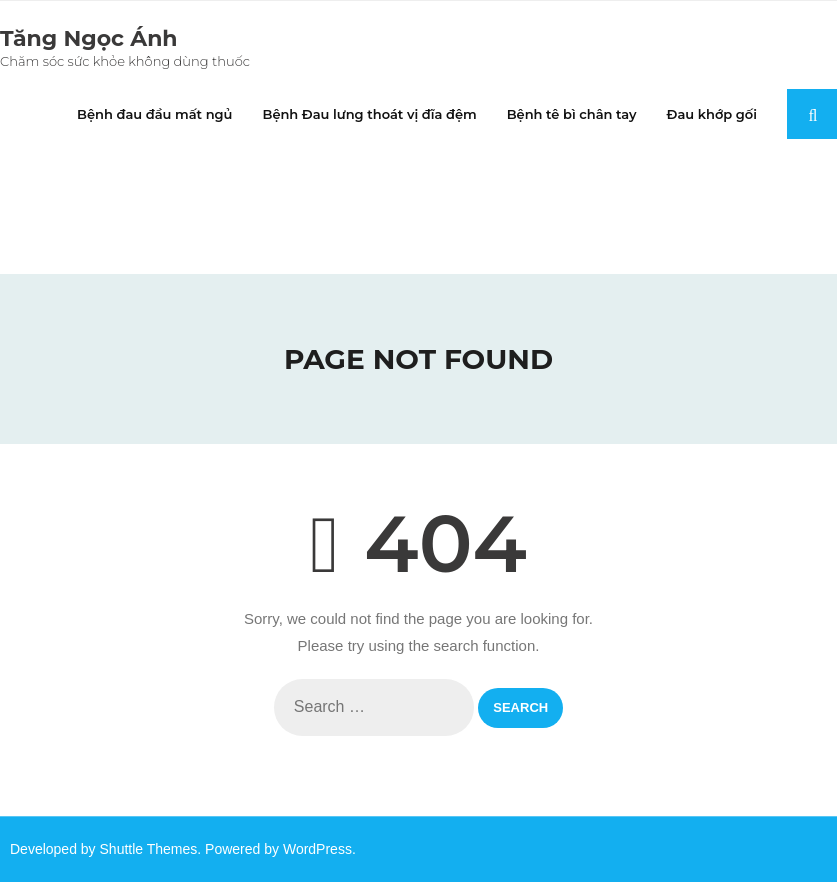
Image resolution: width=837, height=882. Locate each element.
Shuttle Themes (149, 849)
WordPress (317, 849)
